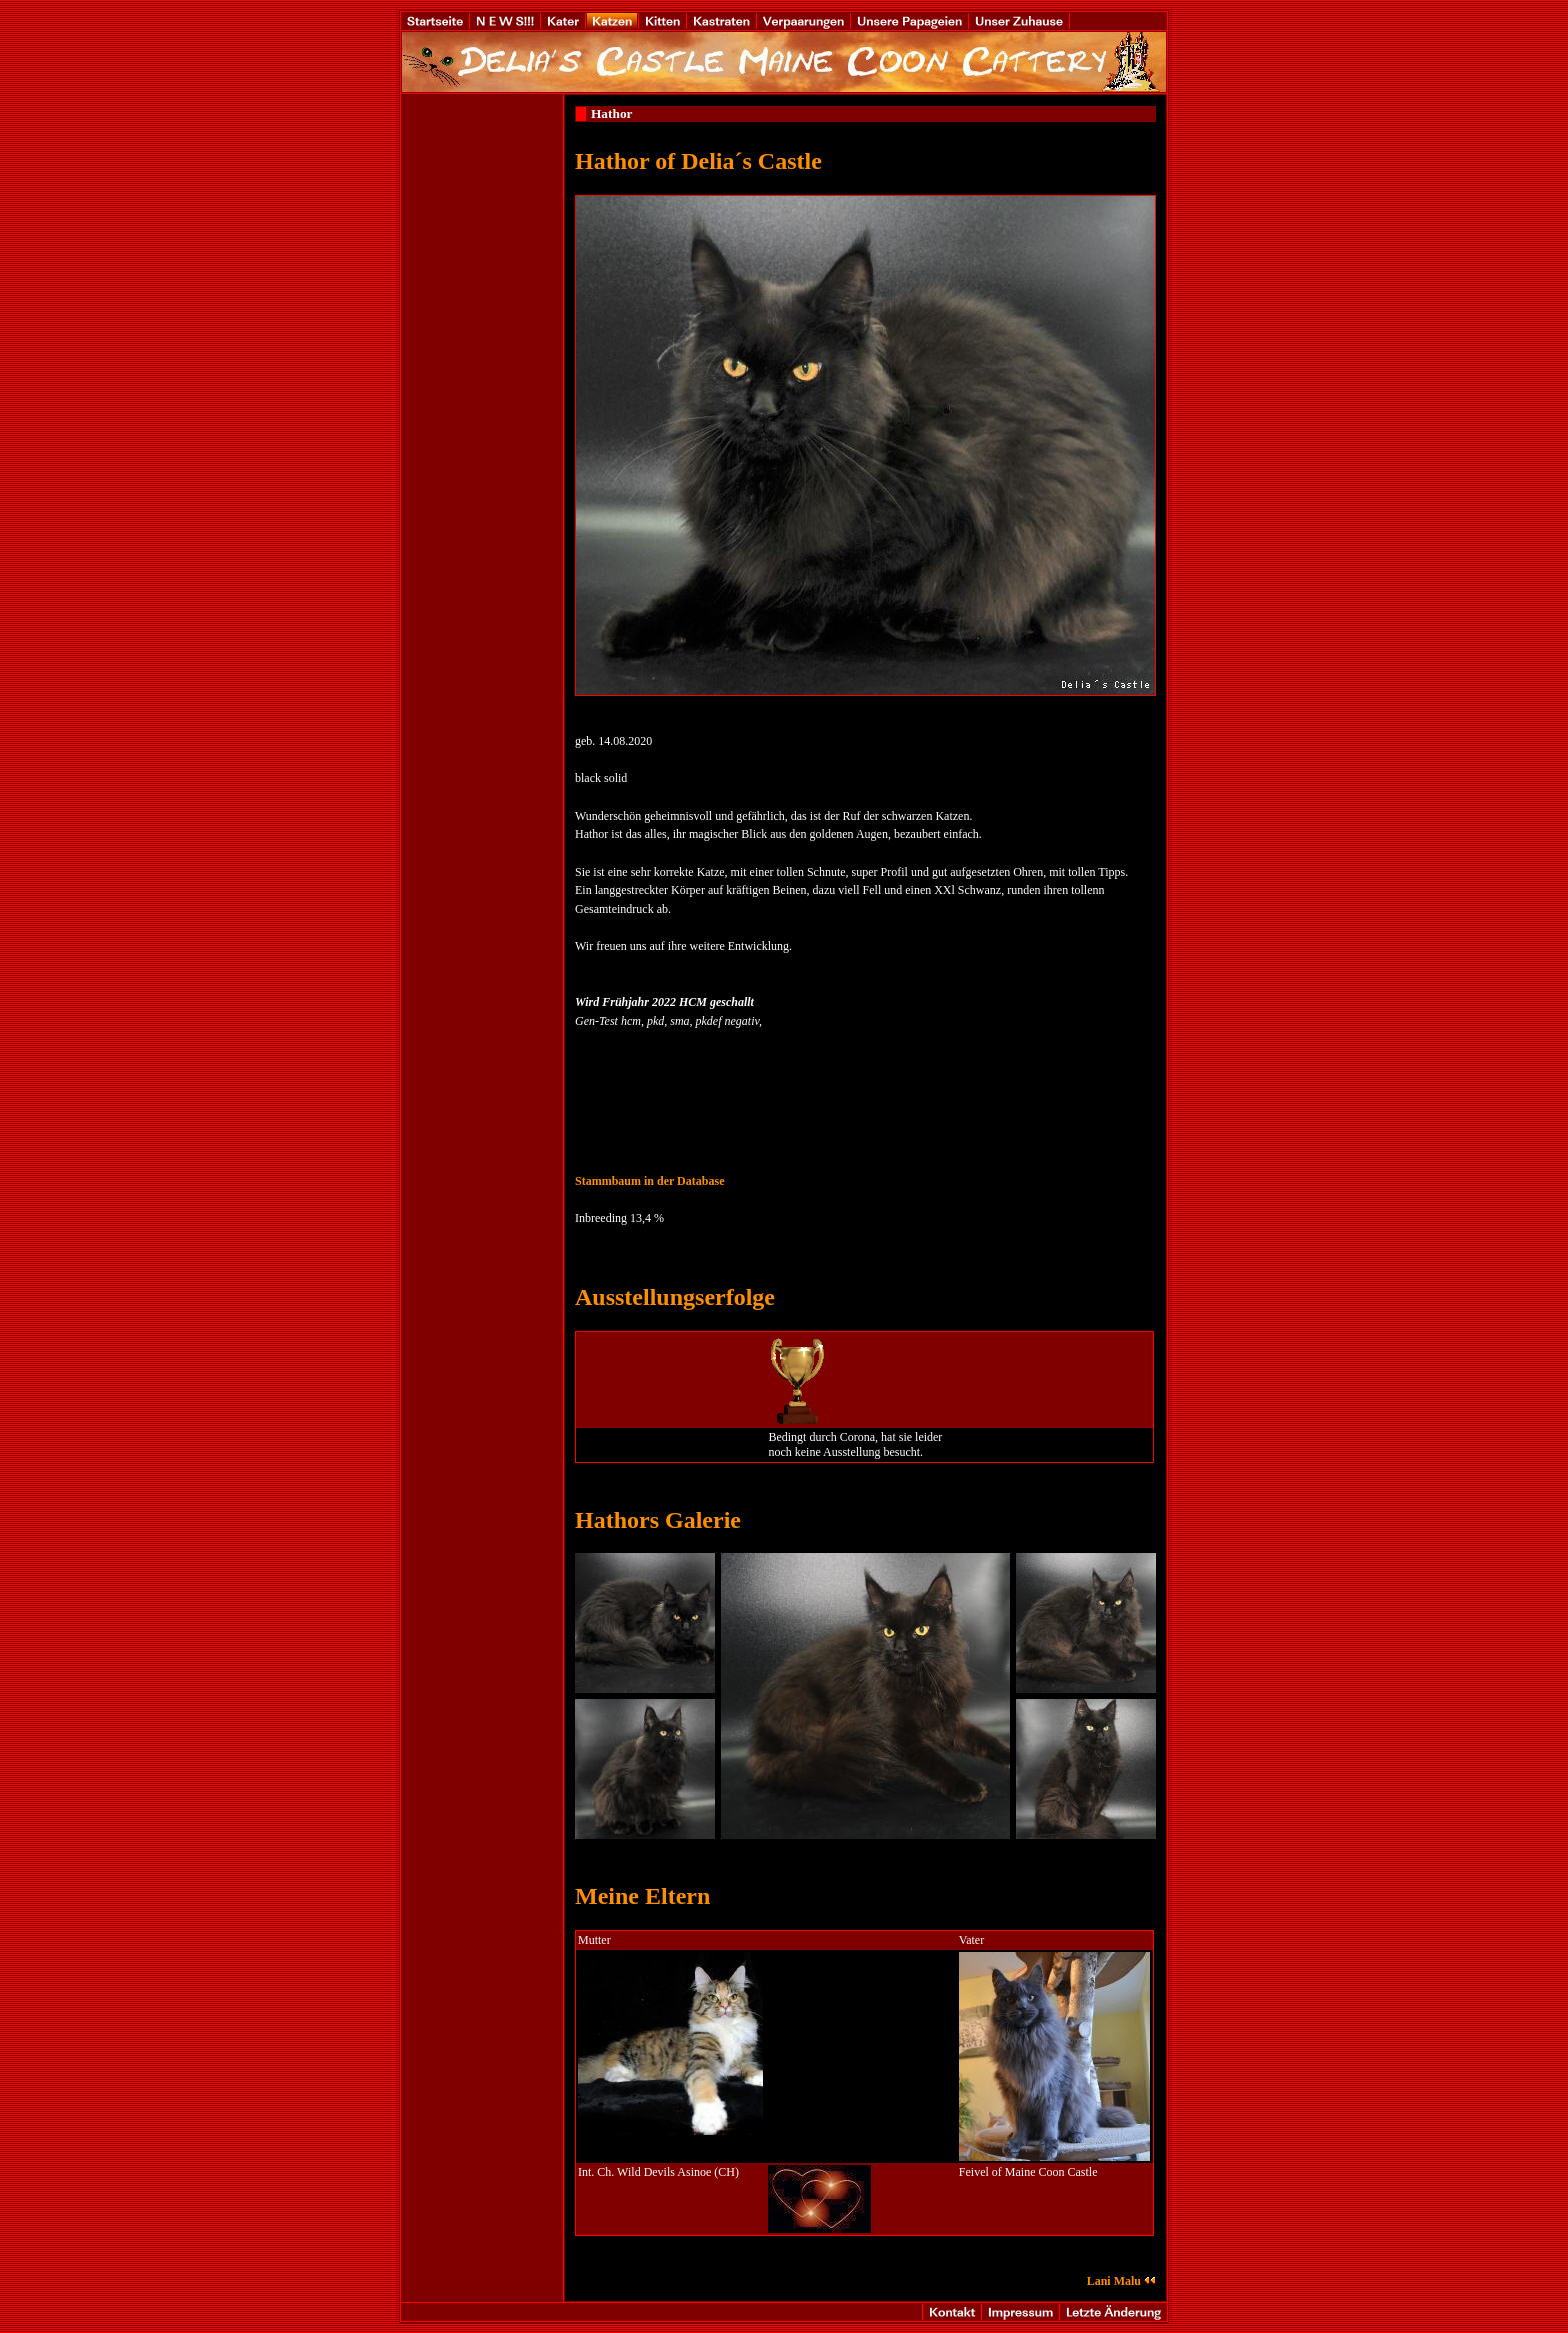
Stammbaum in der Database (649, 1181)
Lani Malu (1121, 2281)
